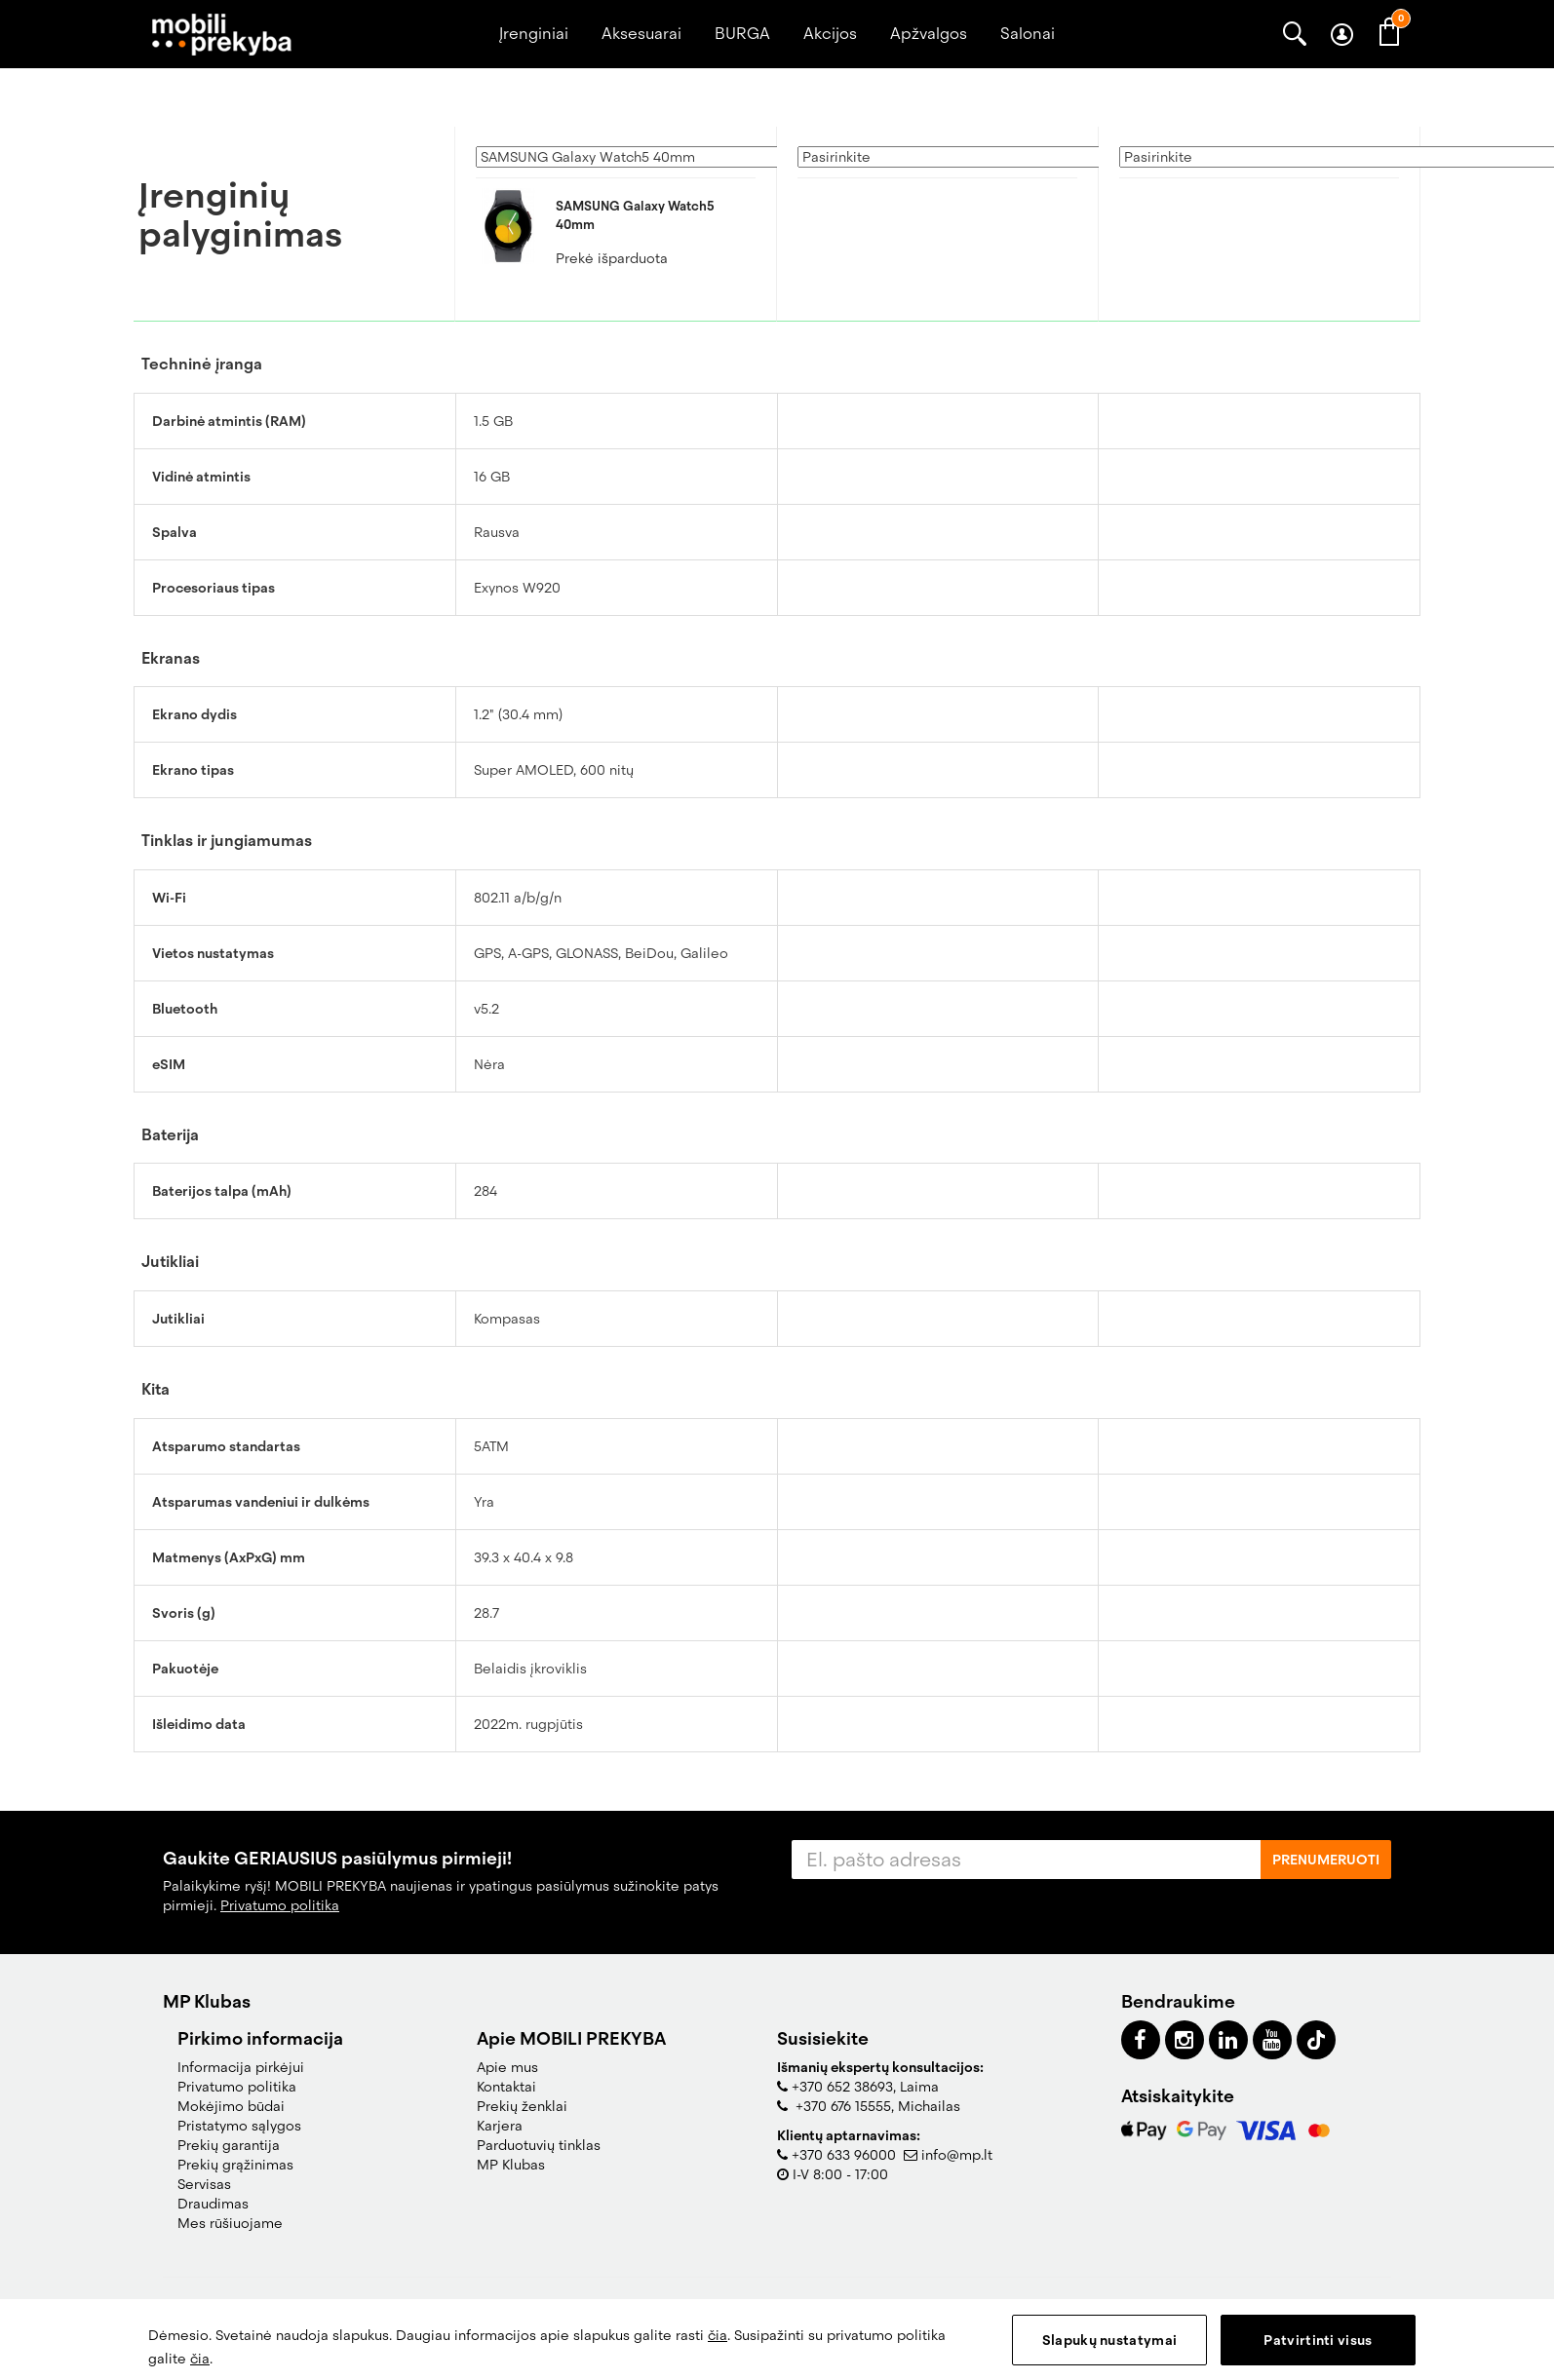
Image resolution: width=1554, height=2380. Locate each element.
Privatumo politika (279, 1905)
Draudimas (213, 2203)
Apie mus (507, 2067)
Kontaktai (506, 2086)
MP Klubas (511, 2164)
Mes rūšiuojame (230, 2223)
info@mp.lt (956, 2155)
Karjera (500, 2125)
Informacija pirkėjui (240, 2067)
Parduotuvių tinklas (539, 2145)
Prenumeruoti (1325, 1859)
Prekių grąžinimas (235, 2164)
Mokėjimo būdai (231, 2106)
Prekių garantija (228, 2145)
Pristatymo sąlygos (239, 2125)
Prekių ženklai (522, 2106)
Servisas (204, 2184)
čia (717, 2335)
